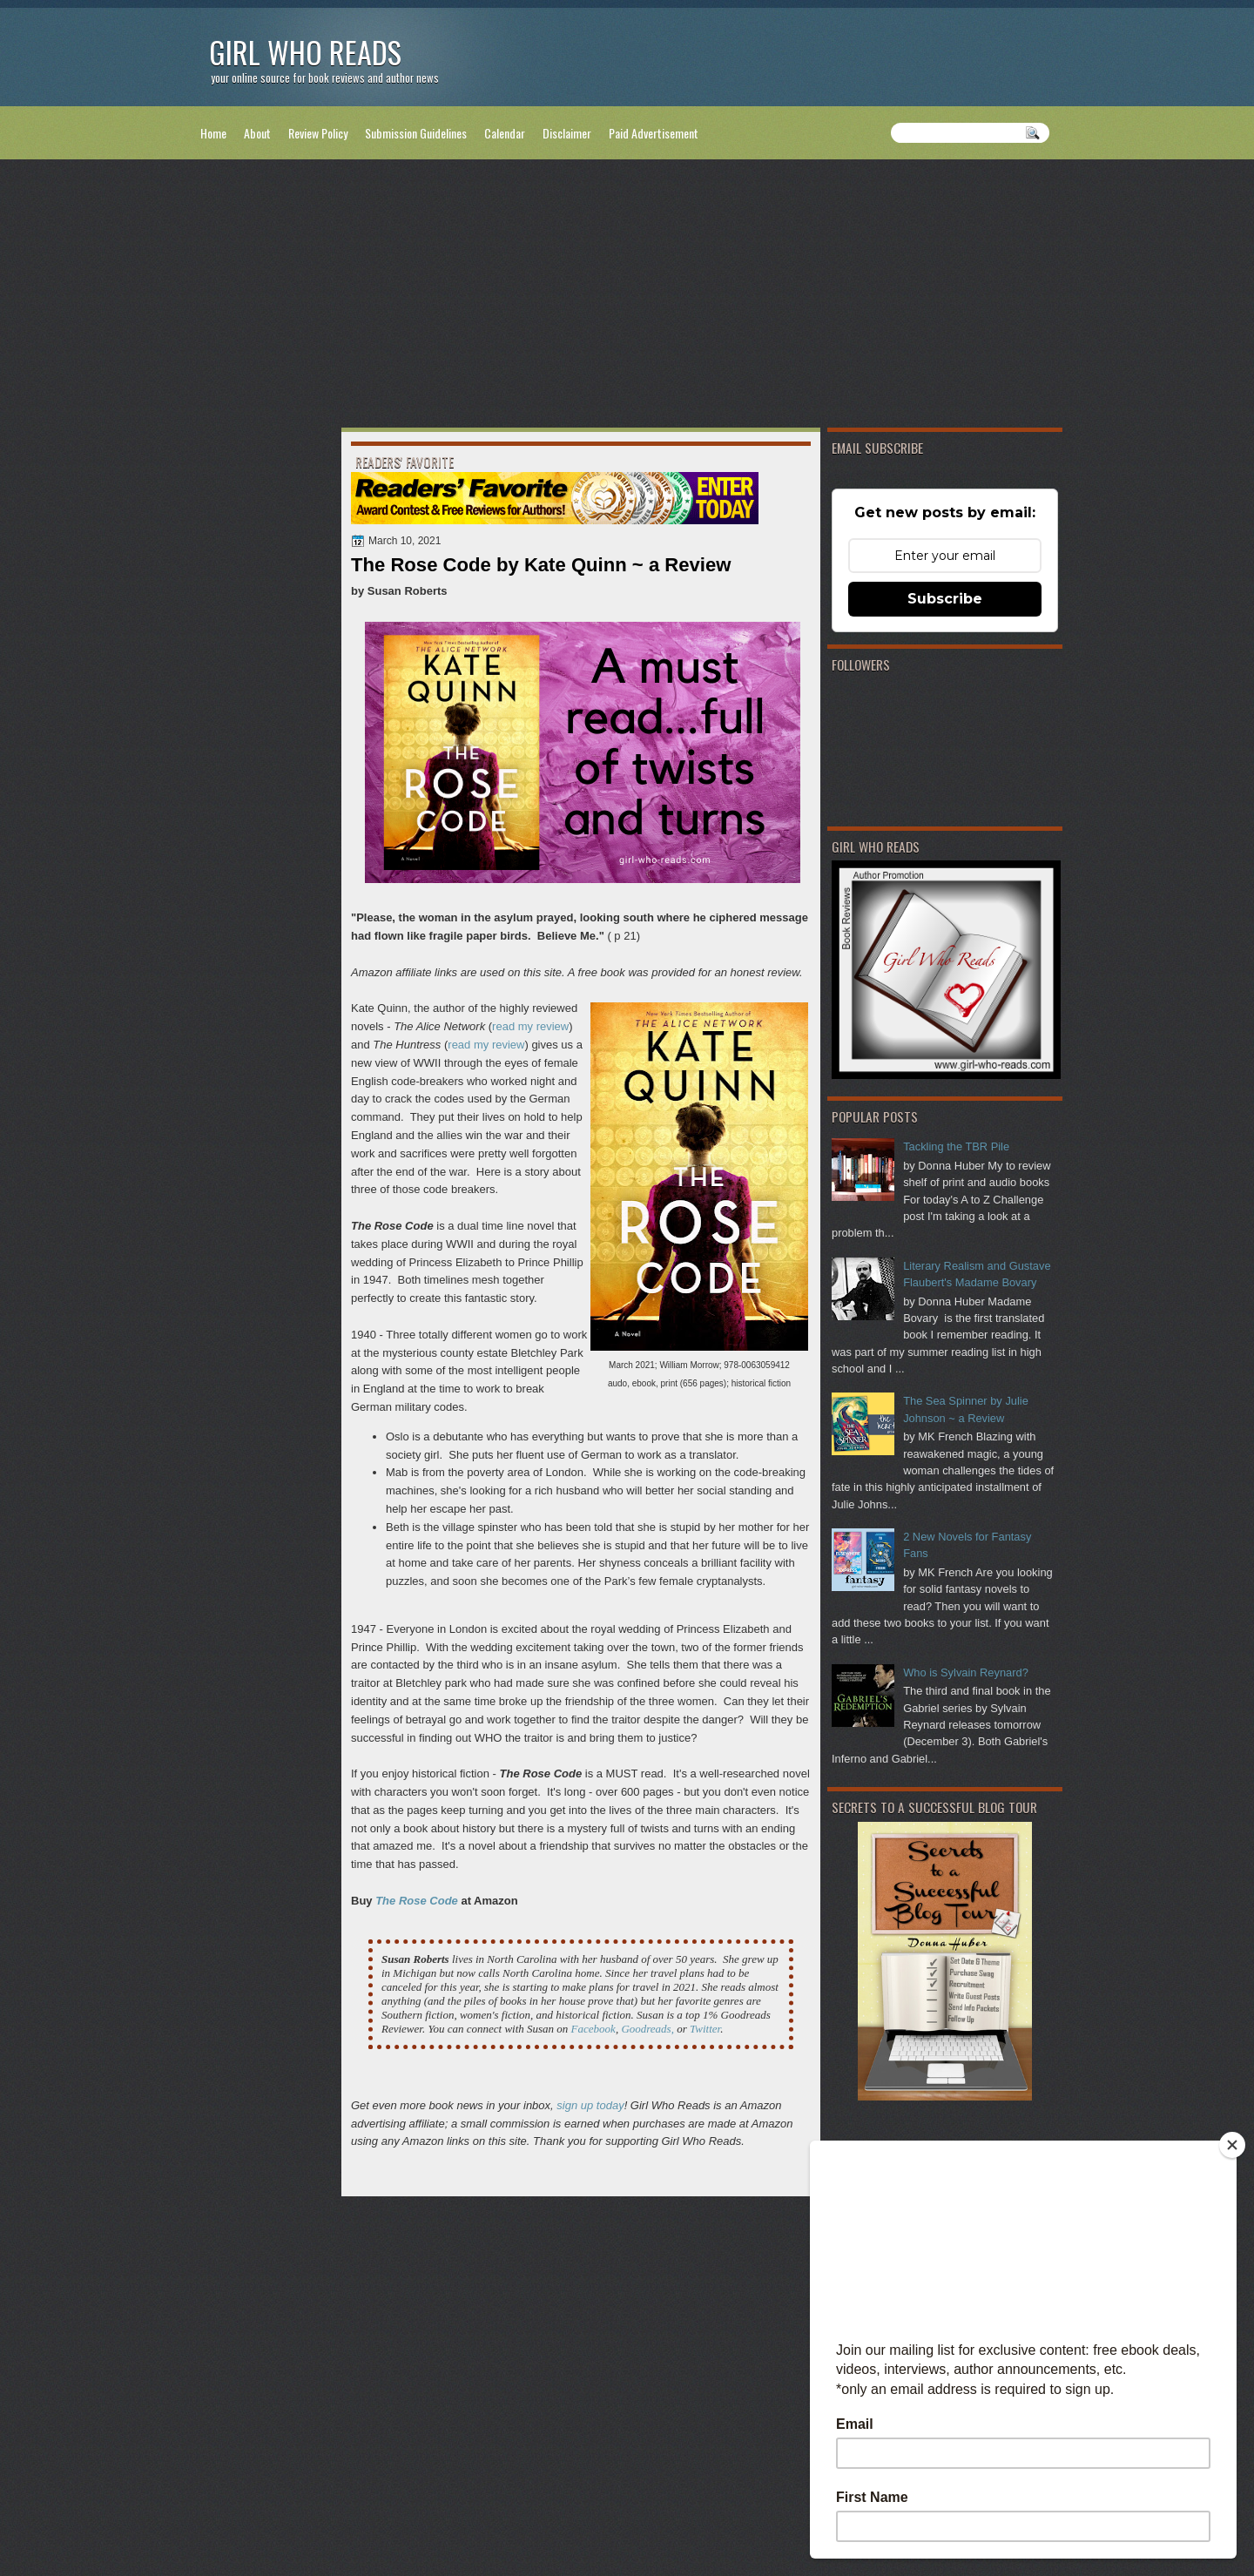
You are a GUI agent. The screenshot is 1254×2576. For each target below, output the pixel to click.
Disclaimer (567, 133)
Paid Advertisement (653, 133)
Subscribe (944, 598)
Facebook (593, 2028)
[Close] (1232, 2145)
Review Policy (317, 133)
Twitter (705, 2028)
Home (213, 133)
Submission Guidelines (416, 133)
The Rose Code (416, 1900)
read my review (530, 1026)
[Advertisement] (627, 297)
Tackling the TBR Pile (956, 1146)
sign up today (590, 2105)
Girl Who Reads (305, 52)
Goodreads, (647, 2028)
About (257, 133)
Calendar (504, 133)
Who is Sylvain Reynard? (965, 1672)
